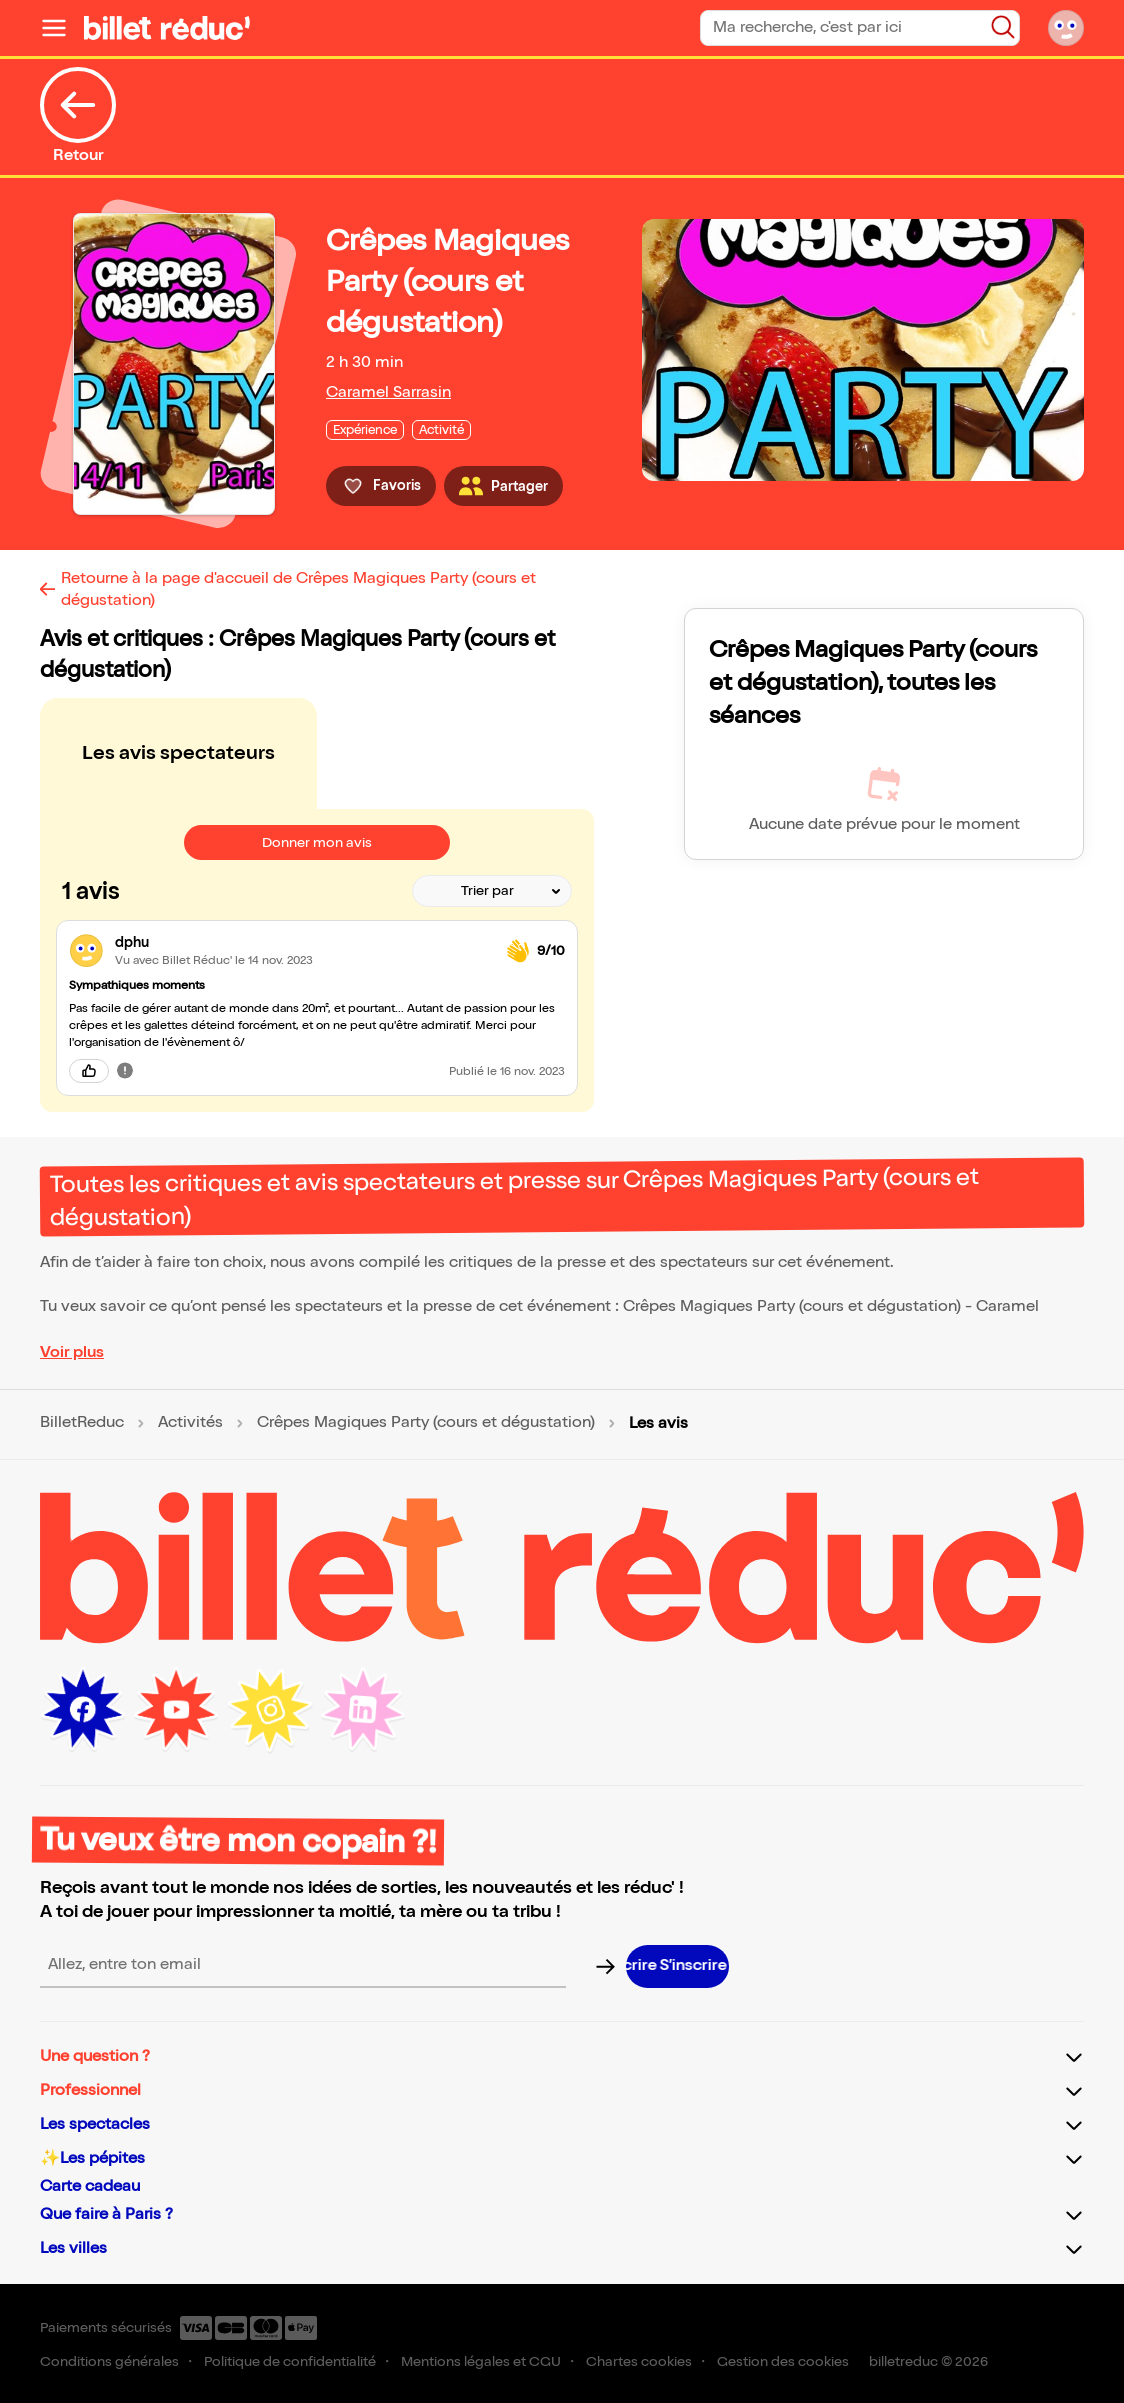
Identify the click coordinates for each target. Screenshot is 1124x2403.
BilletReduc (82, 1423)
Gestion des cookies (783, 2361)
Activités (190, 1423)
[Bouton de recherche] (1003, 27)
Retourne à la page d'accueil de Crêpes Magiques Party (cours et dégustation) (298, 589)
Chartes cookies (639, 2361)
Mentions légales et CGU (481, 2361)
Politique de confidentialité (290, 2361)
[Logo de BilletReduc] (167, 28)
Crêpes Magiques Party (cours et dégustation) (426, 1423)
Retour (78, 116)
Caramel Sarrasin (388, 392)
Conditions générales (109, 2361)
